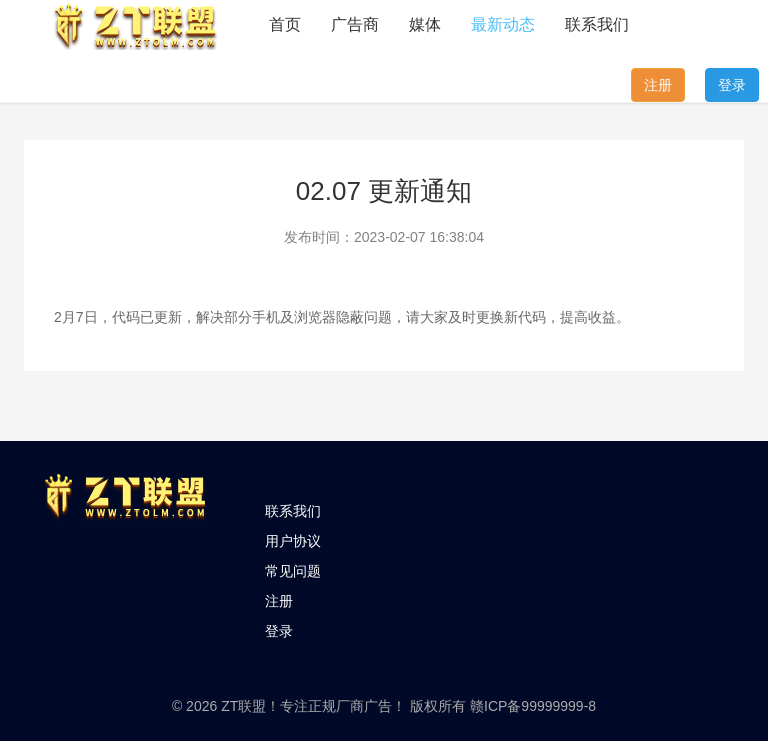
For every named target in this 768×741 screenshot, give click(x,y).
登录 (732, 85)
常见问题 (293, 571)
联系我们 (597, 24)
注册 (658, 85)
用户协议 (293, 541)
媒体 (425, 24)
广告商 (355, 24)
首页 (285, 24)
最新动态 (503, 24)
